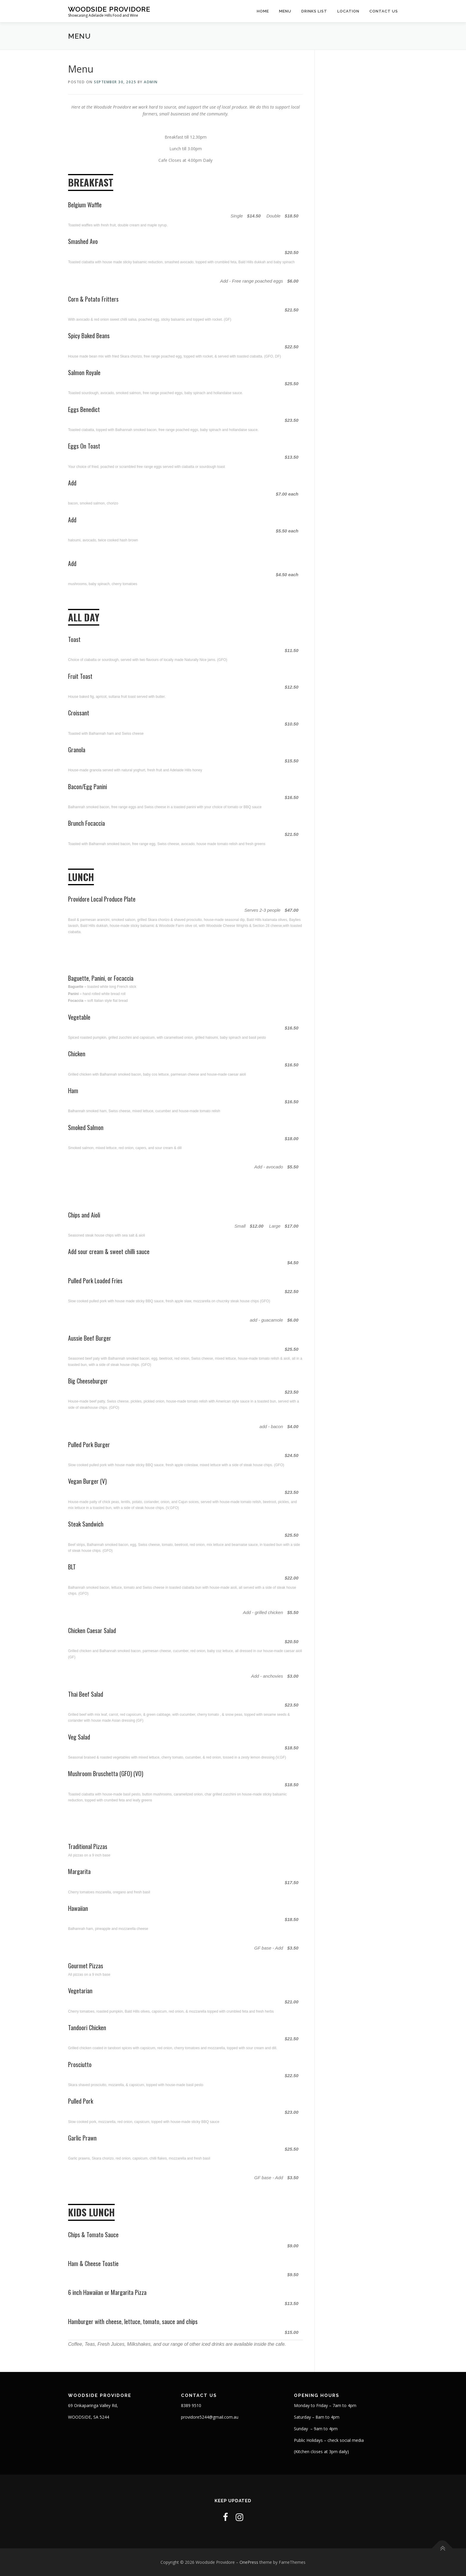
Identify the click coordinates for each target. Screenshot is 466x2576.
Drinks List (314, 11)
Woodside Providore (109, 9)
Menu (285, 11)
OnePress (249, 2562)
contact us (383, 11)
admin (151, 81)
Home (263, 11)
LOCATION (348, 11)
